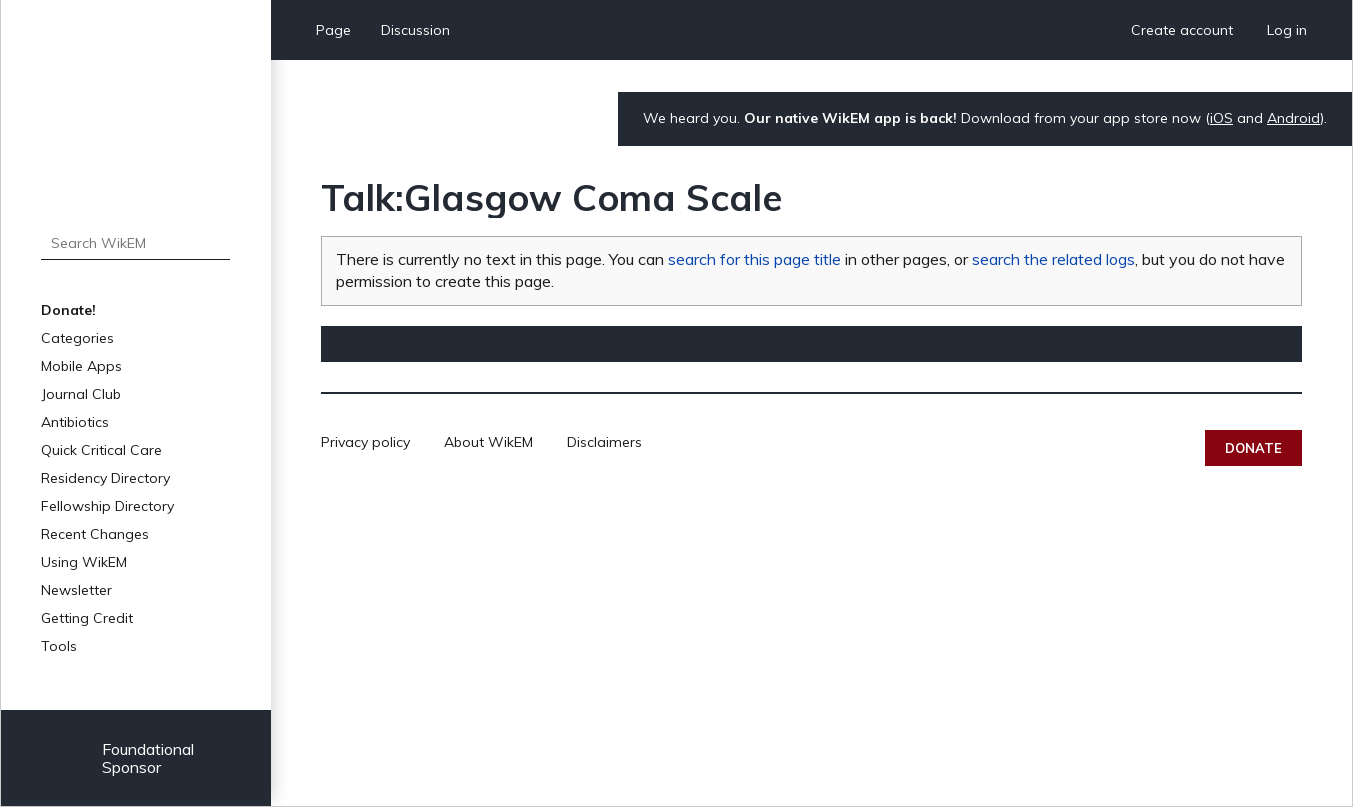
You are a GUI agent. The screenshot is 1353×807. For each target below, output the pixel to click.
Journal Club (81, 394)
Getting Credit (87, 618)
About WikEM (488, 442)
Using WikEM (84, 562)
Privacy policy (365, 442)
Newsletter (76, 590)
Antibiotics (75, 422)
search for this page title (754, 259)
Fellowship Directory (107, 506)
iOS (1221, 118)
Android (1293, 118)
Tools (59, 646)
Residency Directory (105, 478)
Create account (1182, 30)
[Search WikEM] (135, 243)
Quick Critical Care (101, 450)
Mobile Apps (81, 366)
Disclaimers (604, 442)
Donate (1253, 448)
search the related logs (1053, 259)
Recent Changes (95, 534)
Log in (1287, 30)
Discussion (415, 30)
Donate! (68, 310)
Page (333, 30)
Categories (77, 338)
